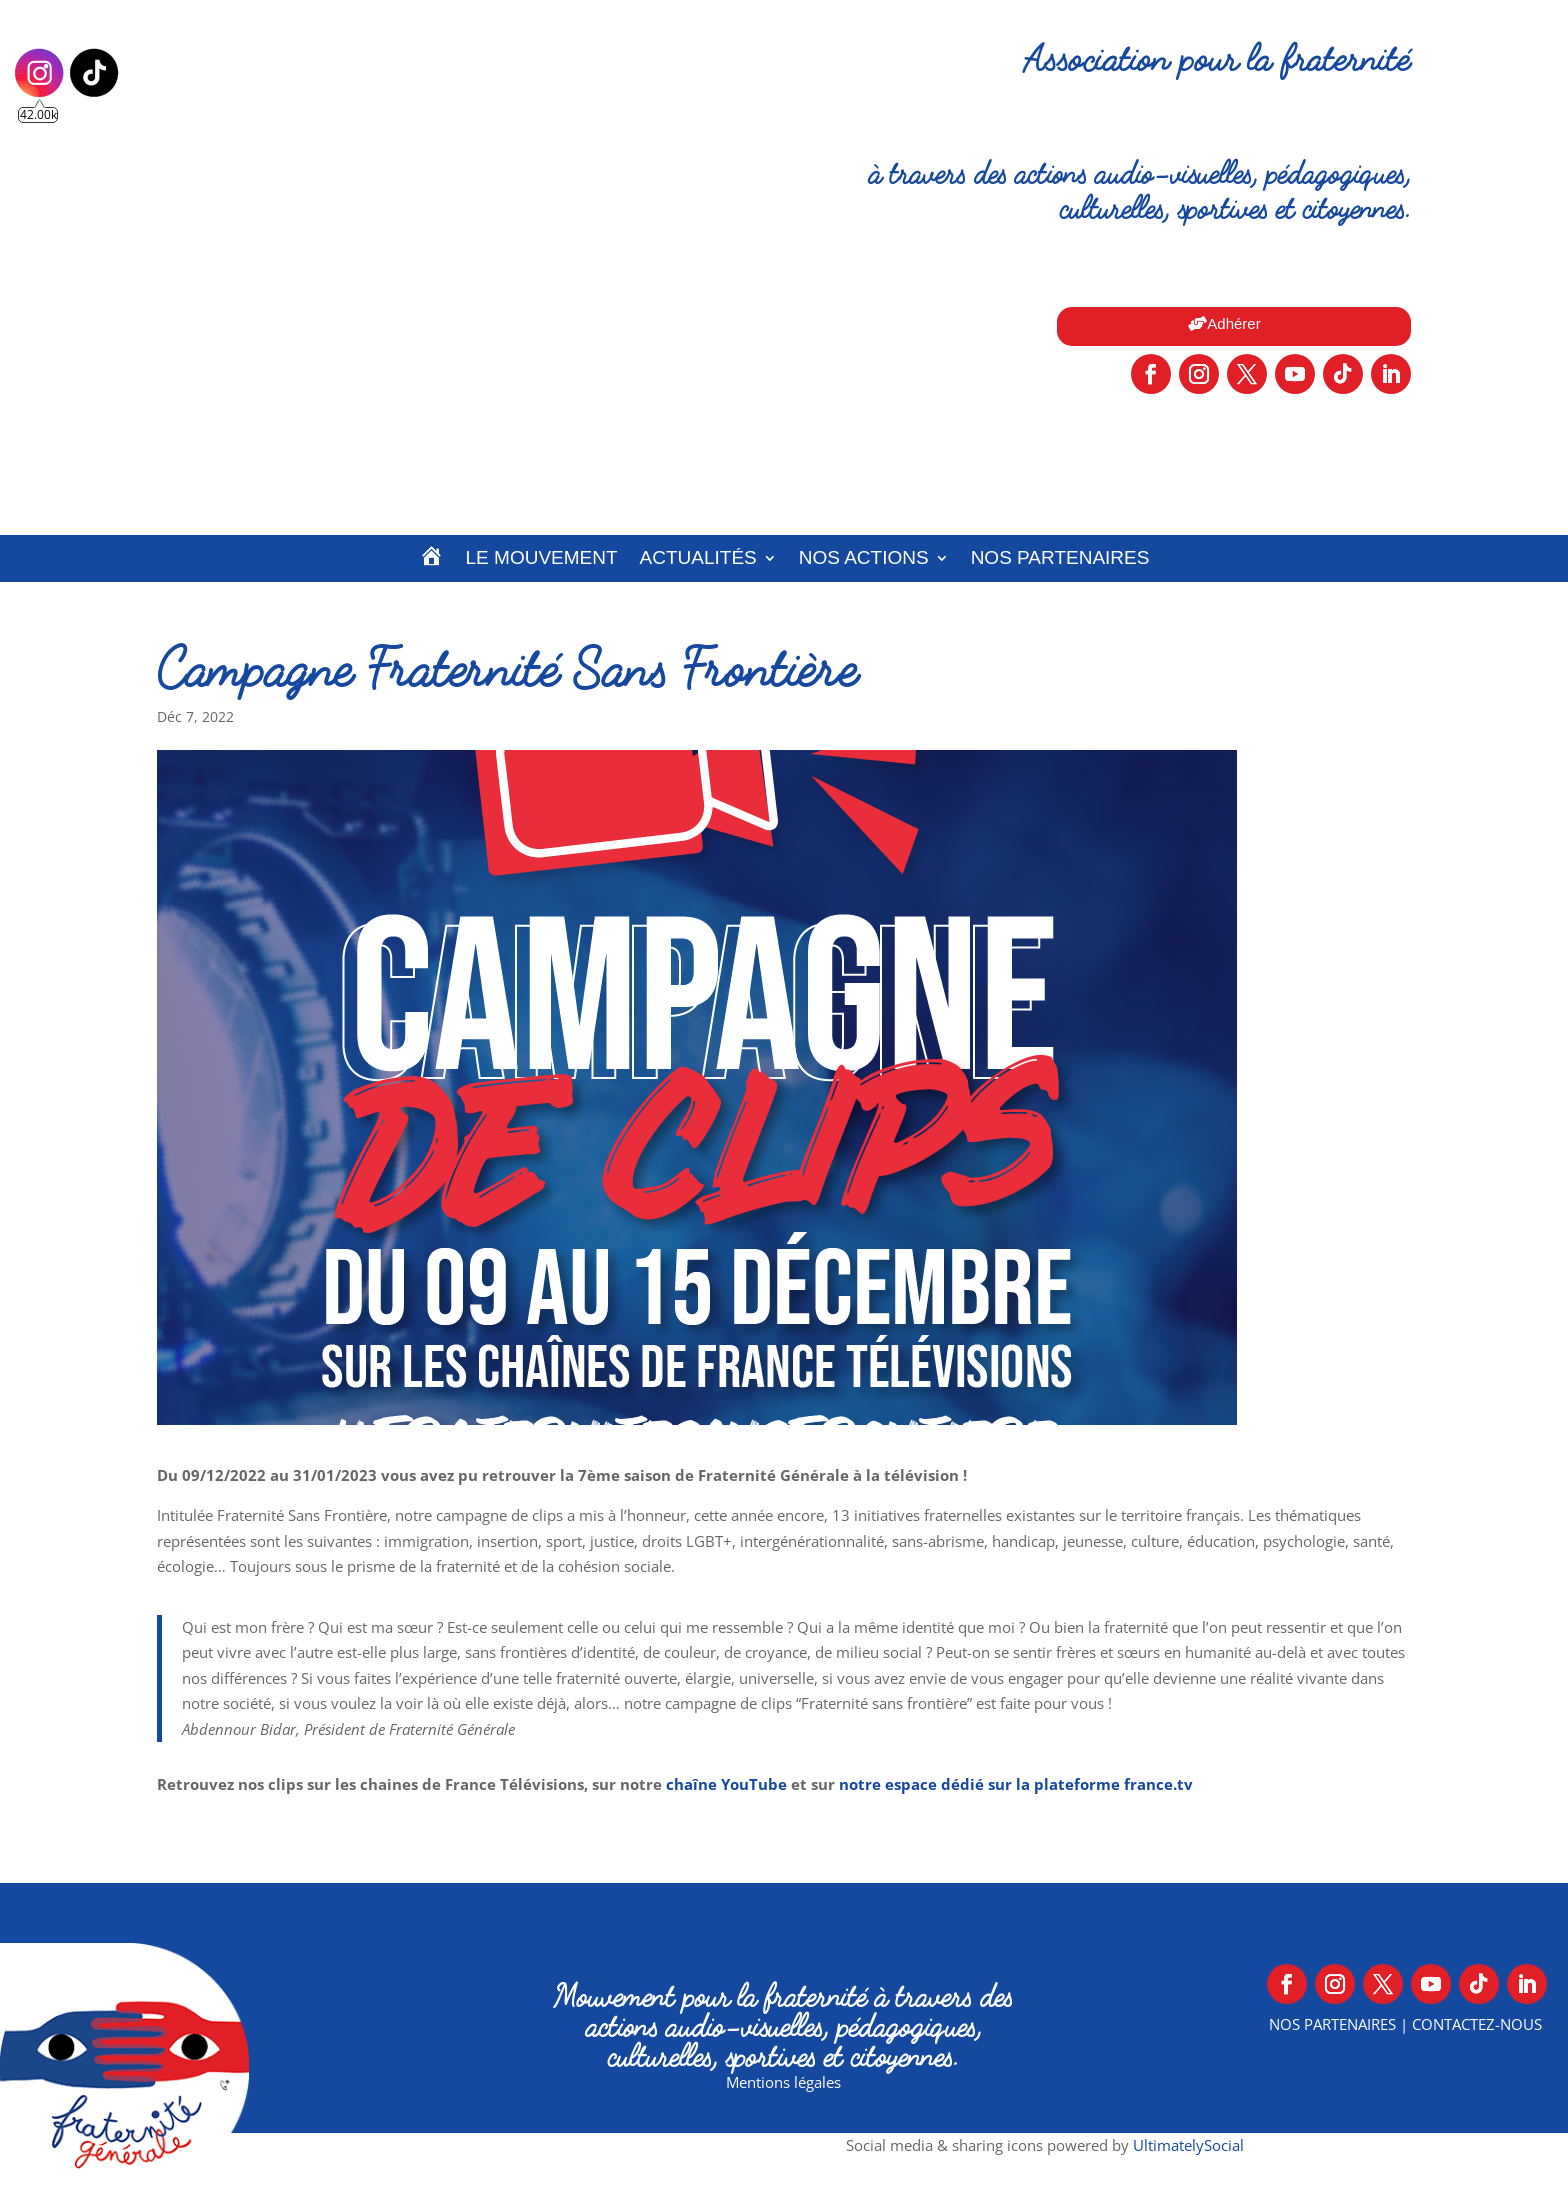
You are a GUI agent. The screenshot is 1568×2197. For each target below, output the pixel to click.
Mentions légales (783, 2082)
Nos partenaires (1060, 557)
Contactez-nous (1477, 2024)
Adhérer (1233, 323)
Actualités (698, 557)
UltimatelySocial (1188, 2145)
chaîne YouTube (726, 1784)
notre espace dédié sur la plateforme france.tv (1016, 1784)
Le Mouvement (542, 557)
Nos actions (864, 557)
